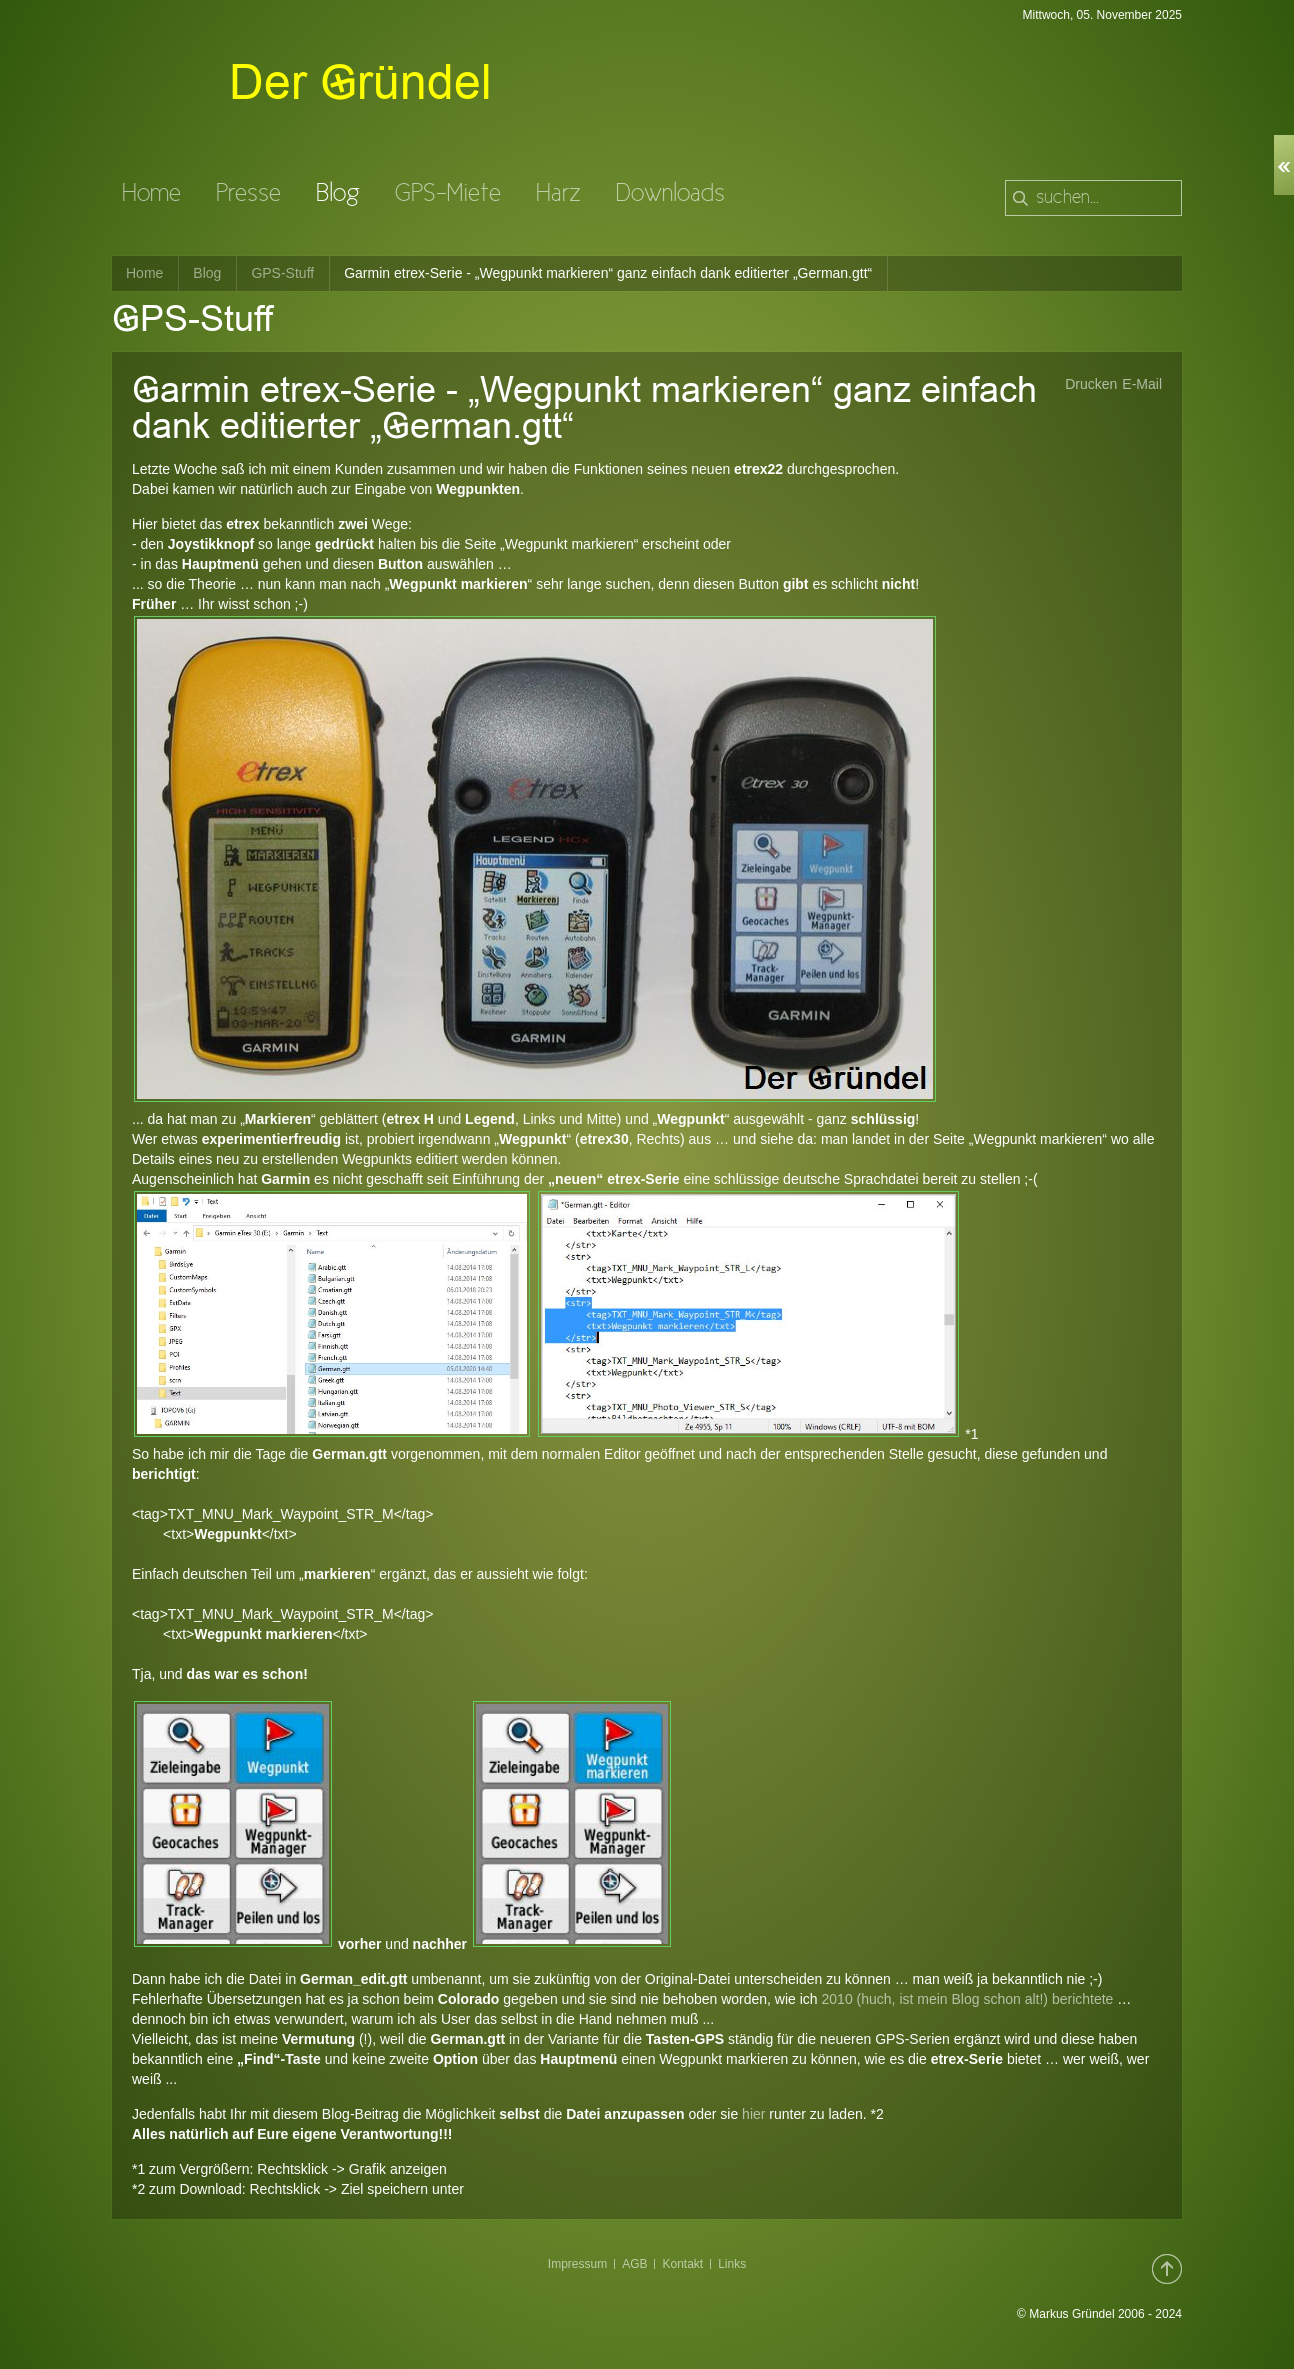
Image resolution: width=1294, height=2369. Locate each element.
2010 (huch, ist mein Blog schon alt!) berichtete (968, 1999)
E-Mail (1142, 384)
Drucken (1091, 384)
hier (751, 2114)
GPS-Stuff (282, 273)
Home (144, 273)
